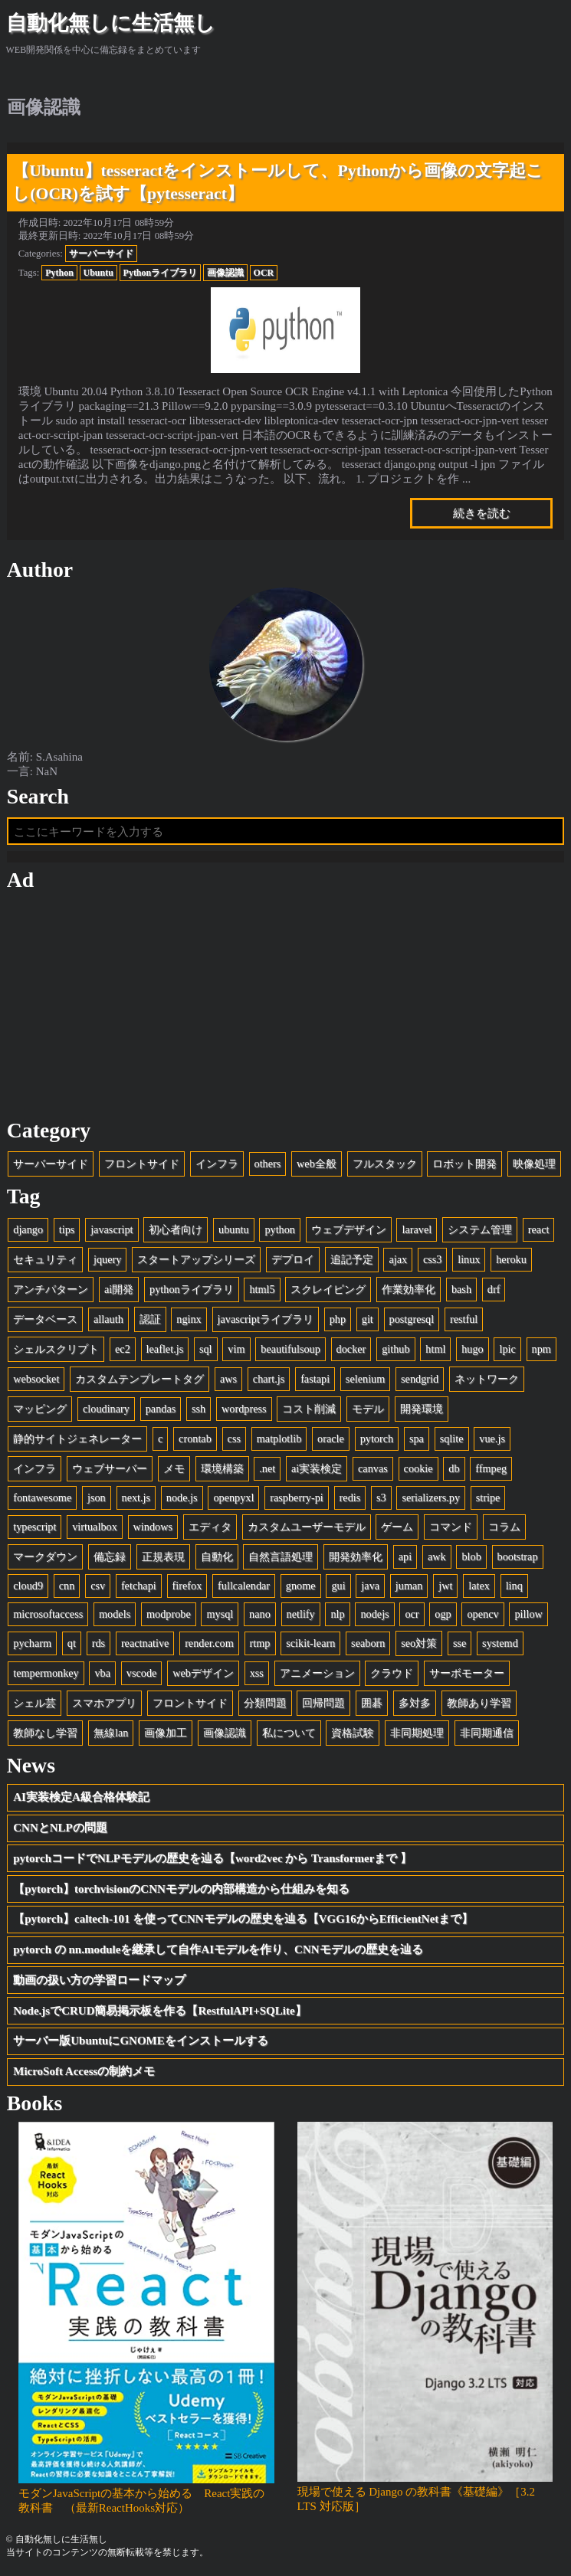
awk (437, 1556)
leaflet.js (165, 1349)
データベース (45, 1319)
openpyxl (233, 1497)
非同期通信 (487, 1733)
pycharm (32, 1643)
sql (205, 1349)
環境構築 (222, 1468)
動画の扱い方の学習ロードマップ (99, 1980)
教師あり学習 (479, 1703)
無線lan (111, 1733)
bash (461, 1289)
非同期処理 (417, 1733)
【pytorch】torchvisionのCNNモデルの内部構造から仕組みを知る (181, 1889)
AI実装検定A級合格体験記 (81, 1797)
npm (541, 1349)
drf (493, 1289)
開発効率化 (355, 1556)
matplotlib (279, 1438)
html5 (261, 1289)
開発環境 (421, 1409)
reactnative (145, 1643)
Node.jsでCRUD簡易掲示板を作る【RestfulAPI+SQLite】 (159, 2011)
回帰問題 (323, 1703)
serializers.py (431, 1497)
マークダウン (45, 1556)
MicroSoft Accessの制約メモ (84, 2071)
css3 (432, 1259)
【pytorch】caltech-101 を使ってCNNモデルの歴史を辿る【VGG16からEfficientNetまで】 (243, 1919)
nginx (188, 1319)
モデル (368, 1409)
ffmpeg (491, 1468)
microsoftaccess (48, 1614)
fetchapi (138, 1585)
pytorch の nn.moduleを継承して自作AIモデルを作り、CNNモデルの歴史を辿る (217, 1949)
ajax (398, 1259)
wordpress (244, 1409)
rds (98, 1643)
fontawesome (42, 1497)
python (279, 1229)
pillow (528, 1614)
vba (102, 1673)
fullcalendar (244, 1585)
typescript (34, 1526)
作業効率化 (408, 1289)
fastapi (315, 1379)
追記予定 (351, 1259)
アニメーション (317, 1673)
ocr (411, 1614)
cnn (67, 1585)
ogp (443, 1614)
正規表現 (163, 1556)
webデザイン (203, 1673)
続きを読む (481, 513)
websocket (36, 1379)
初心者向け (175, 1229)
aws (228, 1379)
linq (514, 1585)
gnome (301, 1585)
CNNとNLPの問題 (60, 1828)
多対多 (415, 1703)
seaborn (368, 1643)
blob (471, 1556)
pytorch (377, 1438)
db (453, 1468)
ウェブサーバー (109, 1468)
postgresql (412, 1319)
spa (416, 1438)
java (370, 1585)
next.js (136, 1497)
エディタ (210, 1526)
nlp (337, 1614)
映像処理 (534, 1163)
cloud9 (28, 1585)
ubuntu (233, 1229)
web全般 (316, 1163)
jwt (445, 1585)
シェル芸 (34, 1703)
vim (236, 1349)
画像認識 (225, 272)
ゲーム (397, 1526)
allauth (108, 1319)
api (405, 1556)
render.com (209, 1643)
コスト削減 (309, 1409)
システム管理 (480, 1229)
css (234, 1438)
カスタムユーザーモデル (307, 1526)
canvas (373, 1468)
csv (97, 1585)
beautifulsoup (290, 1349)
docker (351, 1349)
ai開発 (118, 1289)
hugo (472, 1349)
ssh (198, 1409)
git (367, 1319)
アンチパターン (50, 1289)
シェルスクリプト (56, 1349)
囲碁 (371, 1703)
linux (469, 1259)
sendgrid (419, 1379)
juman (409, 1585)
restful (463, 1319)
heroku (511, 1259)
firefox (187, 1585)
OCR (264, 272)
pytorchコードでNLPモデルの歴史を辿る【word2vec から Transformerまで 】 (212, 1858)
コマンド (450, 1526)
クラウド (391, 1673)
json (96, 1497)
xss (257, 1673)
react (539, 1229)
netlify (301, 1614)
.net (267, 1468)
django (28, 1229)
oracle (330, 1438)
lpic (507, 1349)
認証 (150, 1319)
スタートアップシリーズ (196, 1259)
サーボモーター (466, 1673)
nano (260, 1614)
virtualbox (94, 1526)
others (267, 1163)
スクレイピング (328, 1289)
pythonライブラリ (191, 1289)
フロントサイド (141, 1163)
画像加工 (165, 1733)
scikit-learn (310, 1643)
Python (59, 272)
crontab (195, 1438)
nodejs (374, 1614)
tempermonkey (45, 1673)
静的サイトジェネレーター (77, 1438)
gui (338, 1585)
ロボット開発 (464, 1163)
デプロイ (292, 1259)
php (338, 1319)
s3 (381, 1497)
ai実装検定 (316, 1468)
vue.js (492, 1438)
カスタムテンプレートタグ (139, 1379)
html (435, 1349)
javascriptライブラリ (265, 1319)
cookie (418, 1468)
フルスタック (385, 1163)
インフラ (216, 1163)
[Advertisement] (286, 1005)
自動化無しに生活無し (110, 22)
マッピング (40, 1409)
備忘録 (110, 1556)
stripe (488, 1497)
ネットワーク (487, 1379)
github (395, 1349)
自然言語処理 (280, 1556)
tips (67, 1229)
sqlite (452, 1438)
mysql (219, 1614)
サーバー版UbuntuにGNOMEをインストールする (140, 2040)
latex (479, 1585)
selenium (365, 1379)
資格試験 (352, 1733)
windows (152, 1526)
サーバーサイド (101, 253)
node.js (182, 1497)
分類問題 (265, 1703)
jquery (107, 1259)
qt (71, 1643)
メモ (174, 1468)
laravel (417, 1229)
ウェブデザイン (348, 1229)
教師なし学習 (45, 1733)
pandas (161, 1409)
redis (350, 1497)
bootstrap (517, 1556)
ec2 (122, 1349)
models (114, 1614)
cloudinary (106, 1409)
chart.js (269, 1379)
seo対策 (419, 1643)
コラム (504, 1526)
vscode (141, 1673)
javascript (111, 1229)
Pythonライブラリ (160, 272)
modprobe (168, 1614)
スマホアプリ (104, 1703)
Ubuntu (98, 272)
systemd (500, 1643)
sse (459, 1643)
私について (289, 1733)
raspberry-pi (296, 1497)
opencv (482, 1614)
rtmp (260, 1643)
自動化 (217, 1556)
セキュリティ (45, 1259)
